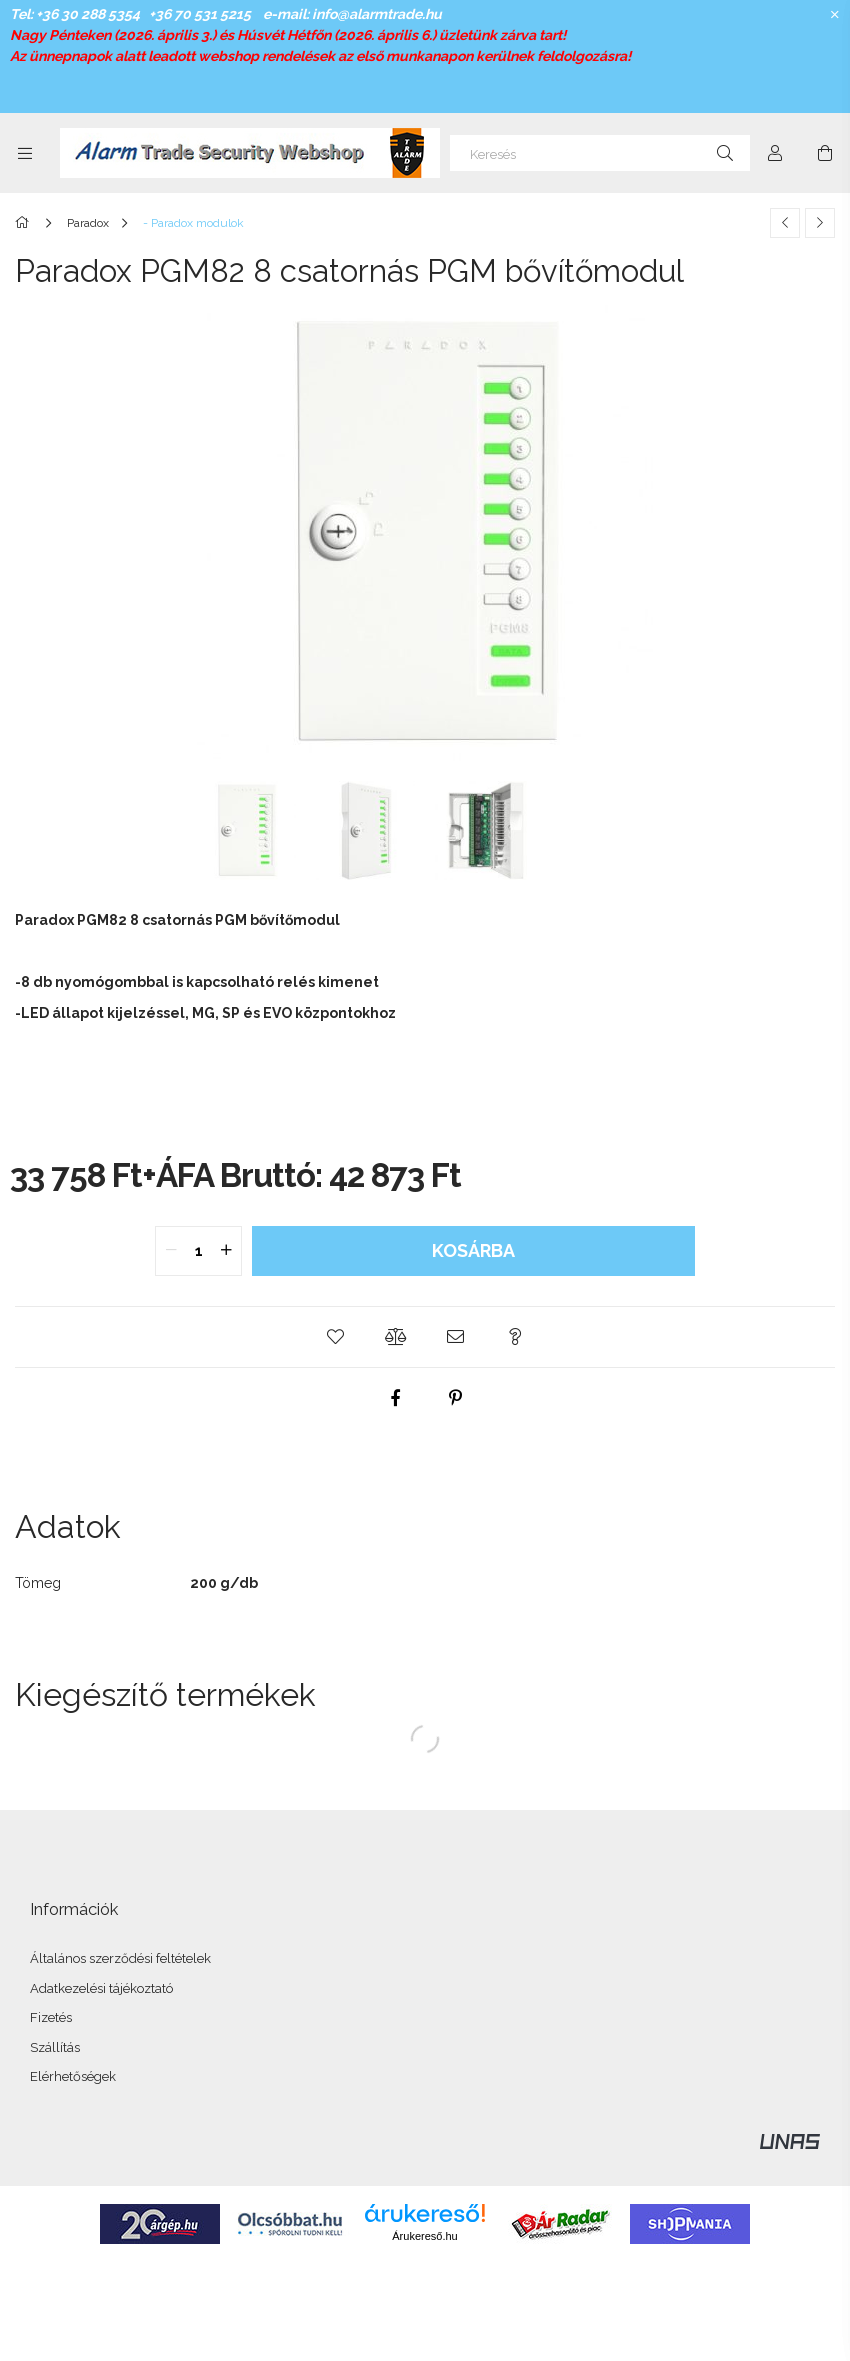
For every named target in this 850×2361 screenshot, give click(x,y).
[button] (335, 1337)
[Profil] (775, 153)
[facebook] (395, 1398)
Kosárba (473, 1250)
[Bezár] (835, 15)
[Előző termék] (785, 223)
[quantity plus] (226, 1251)
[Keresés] (600, 153)
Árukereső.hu (424, 2236)
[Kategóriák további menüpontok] (25, 153)
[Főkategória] (25, 223)
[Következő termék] (820, 223)
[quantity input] (198, 1251)
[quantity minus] (171, 1251)
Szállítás (55, 2047)
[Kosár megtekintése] (825, 153)
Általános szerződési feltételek (120, 1958)
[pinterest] (455, 1398)
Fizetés (51, 2017)
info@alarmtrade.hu (377, 14)
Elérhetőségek (73, 2076)
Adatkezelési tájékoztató (101, 1988)
